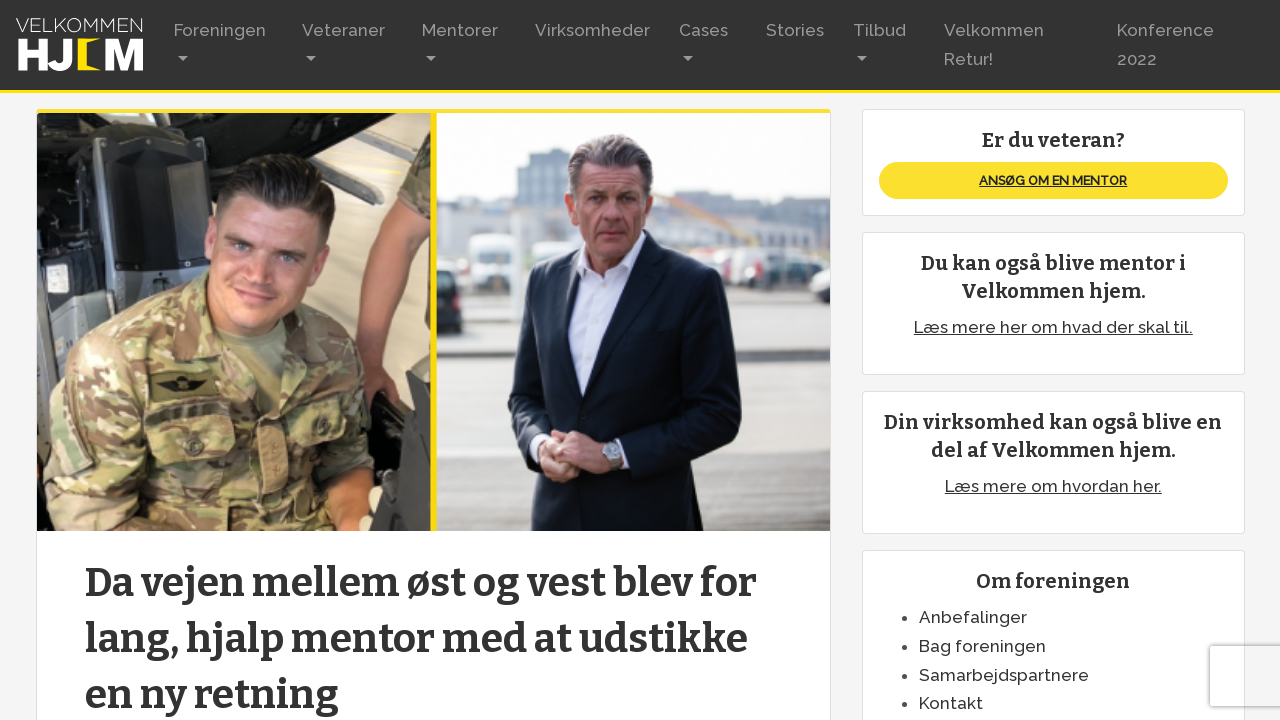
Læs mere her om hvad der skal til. (1053, 327)
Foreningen (220, 30)
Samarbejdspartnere (1004, 675)
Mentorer (460, 30)
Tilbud (879, 30)
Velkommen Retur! (994, 44)
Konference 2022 (1165, 44)
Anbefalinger (973, 617)
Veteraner (343, 30)
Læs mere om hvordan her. (1053, 486)
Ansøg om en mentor (1053, 180)
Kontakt (951, 703)
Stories (795, 30)
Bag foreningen (982, 646)
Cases (703, 30)
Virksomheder (592, 30)
